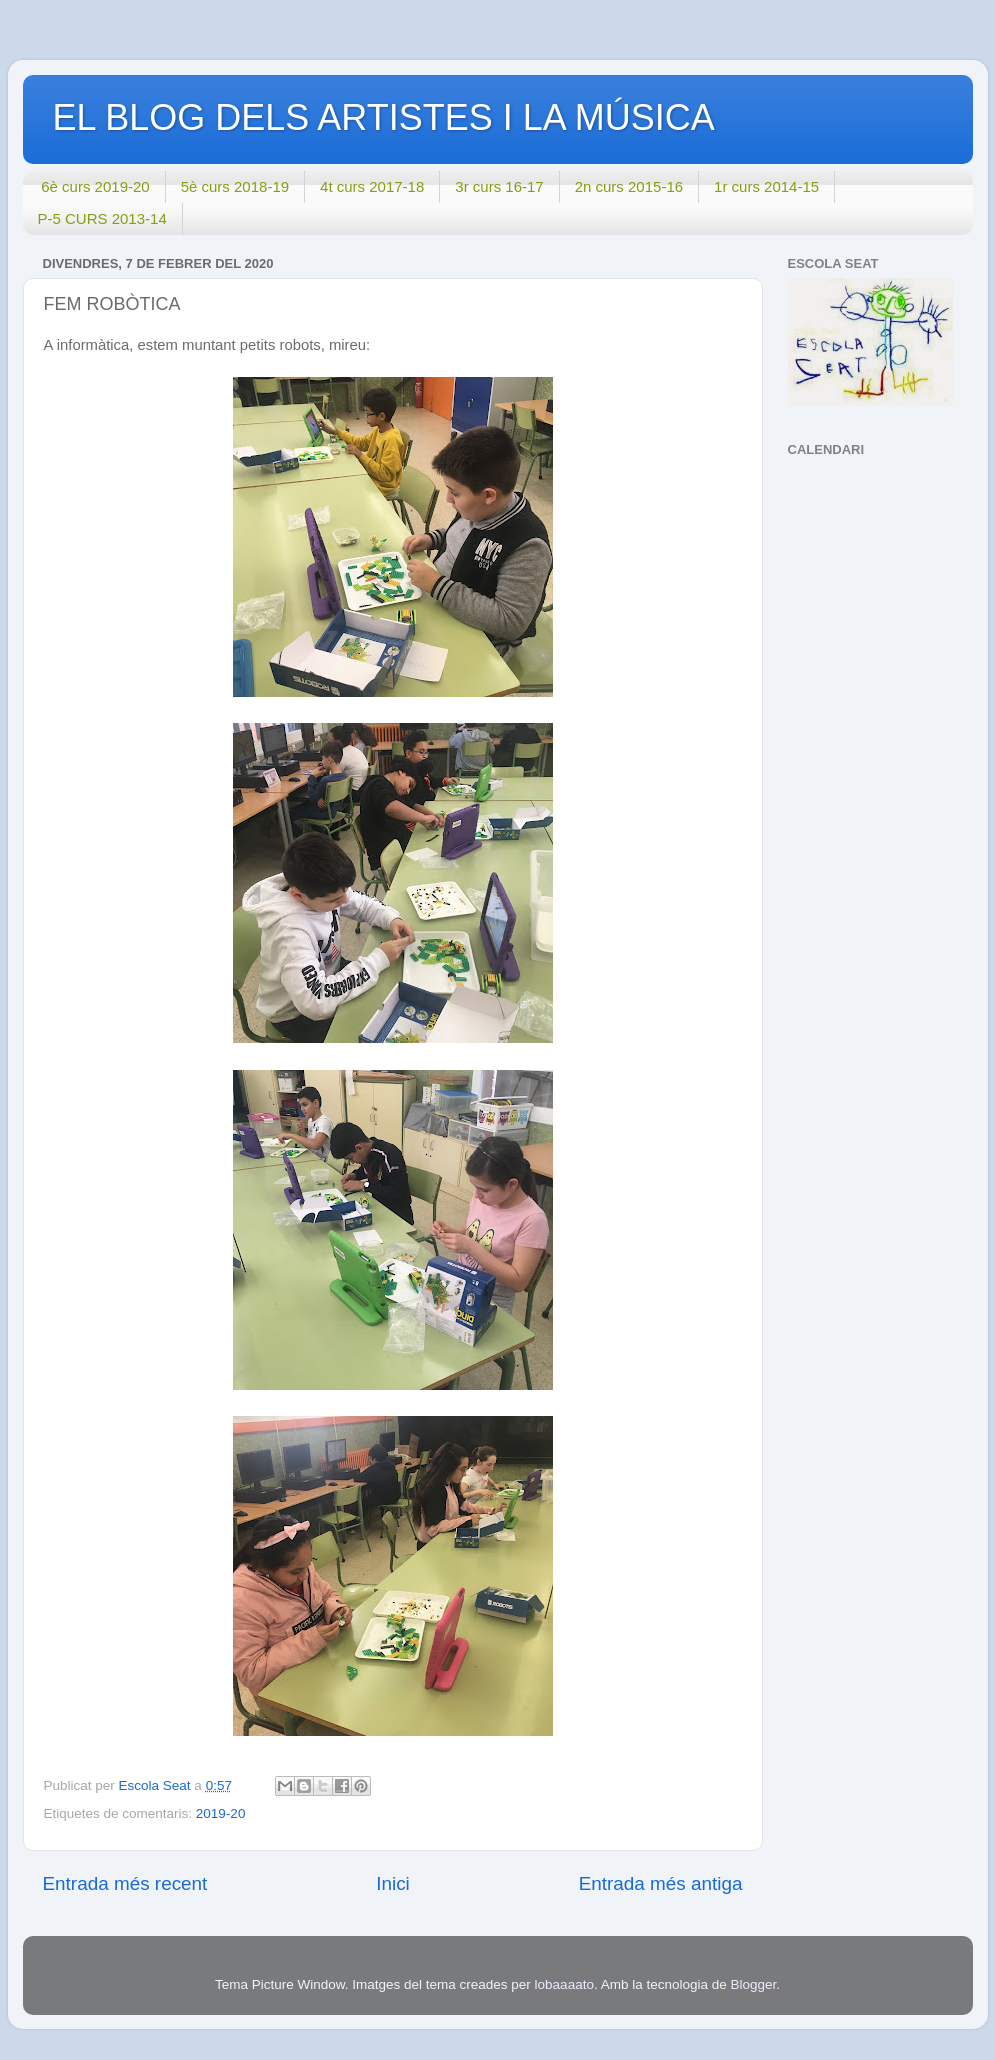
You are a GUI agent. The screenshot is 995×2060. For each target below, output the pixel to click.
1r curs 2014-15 (766, 186)
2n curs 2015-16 (629, 186)
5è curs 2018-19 (235, 186)
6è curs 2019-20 (95, 186)
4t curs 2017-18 (372, 186)
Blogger (754, 1984)
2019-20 (221, 1813)
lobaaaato (564, 1984)
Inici (393, 1883)
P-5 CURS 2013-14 (102, 218)
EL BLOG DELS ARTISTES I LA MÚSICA (384, 117)
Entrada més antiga (661, 1883)
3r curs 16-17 (499, 186)
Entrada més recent (125, 1883)
